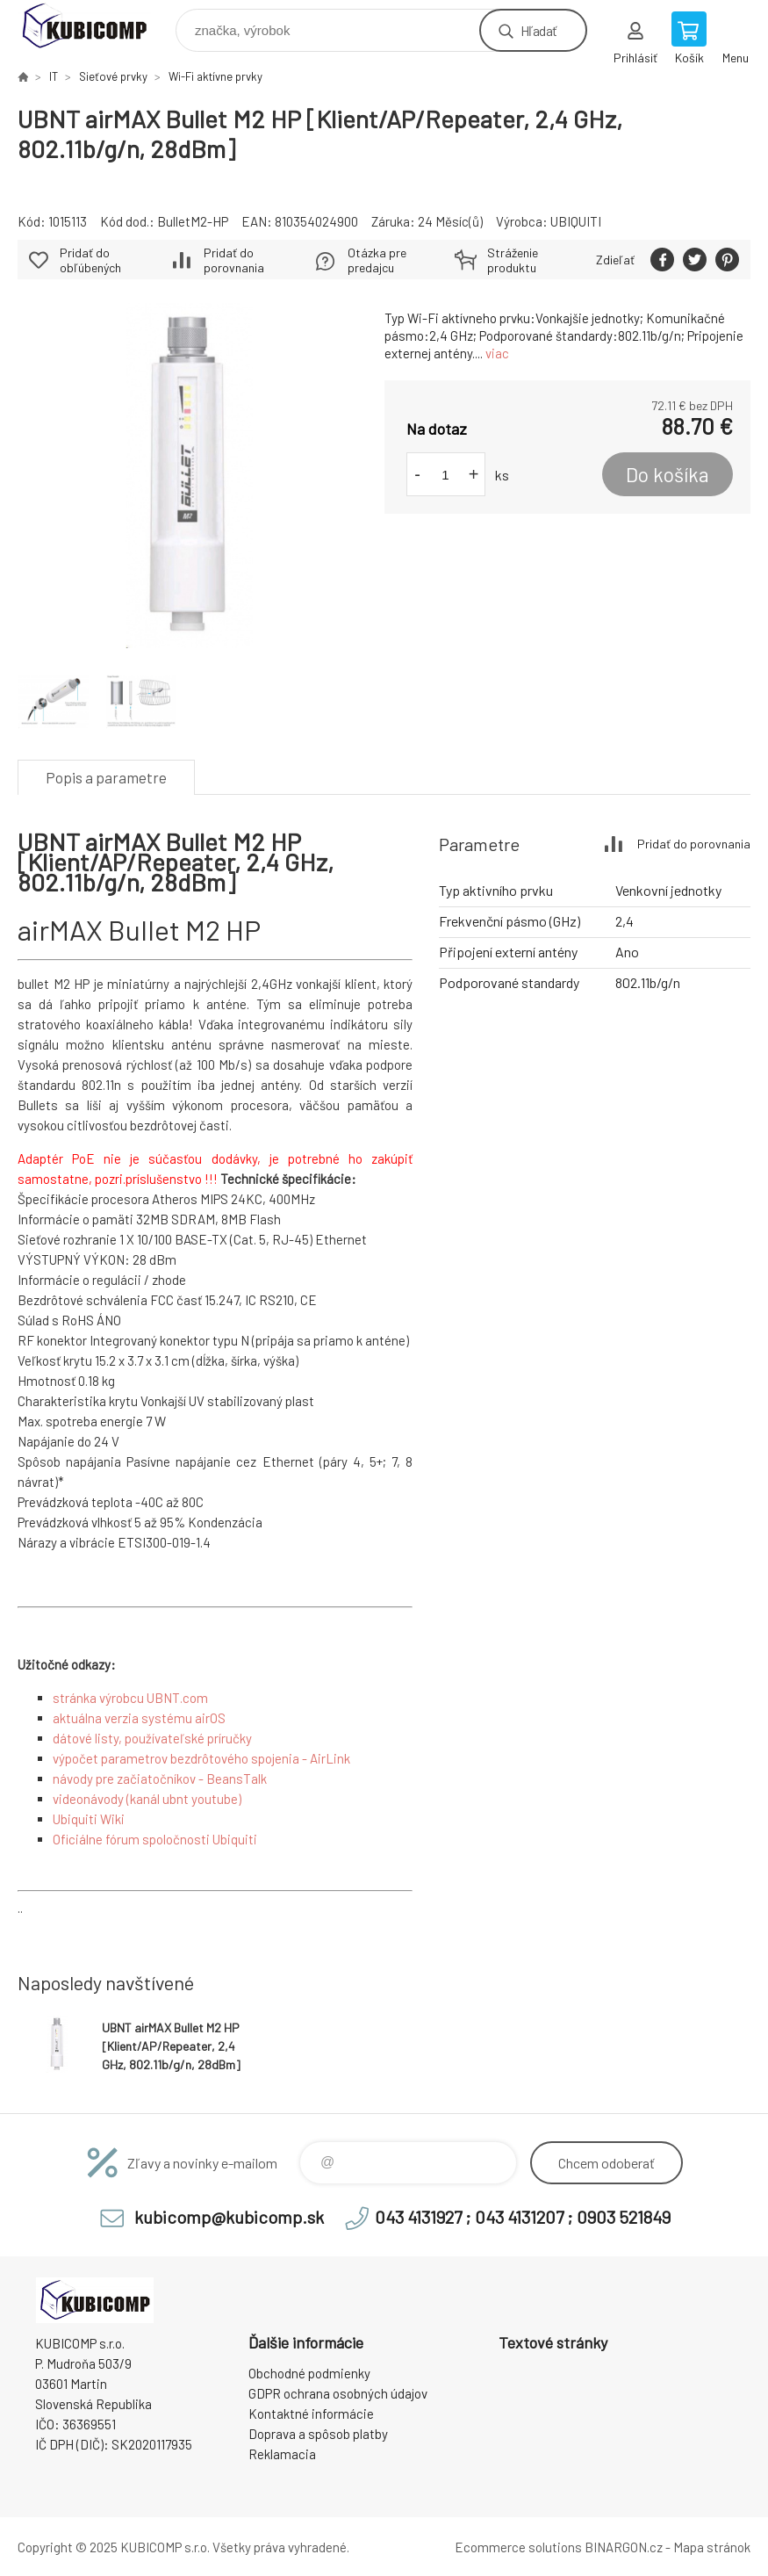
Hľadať (538, 30)
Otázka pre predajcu (377, 260)
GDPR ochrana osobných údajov (337, 2393)
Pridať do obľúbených (90, 260)
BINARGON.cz (624, 2547)
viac (497, 353)
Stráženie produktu (512, 260)
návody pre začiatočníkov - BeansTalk (160, 1778)
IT (53, 76)
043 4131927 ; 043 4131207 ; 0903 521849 (523, 2216)
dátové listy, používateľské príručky (152, 1738)
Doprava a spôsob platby (318, 2434)
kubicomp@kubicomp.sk (229, 2216)
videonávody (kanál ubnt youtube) (147, 1799)
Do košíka (667, 474)
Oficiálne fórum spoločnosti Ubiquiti (155, 1839)
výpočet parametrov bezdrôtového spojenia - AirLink (201, 1758)
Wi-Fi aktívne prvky (215, 76)
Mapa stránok (711, 2547)
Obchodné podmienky (309, 2373)
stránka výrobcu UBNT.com (130, 1698)
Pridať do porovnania (234, 260)
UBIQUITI (575, 221)
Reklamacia (282, 2454)
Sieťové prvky (113, 76)
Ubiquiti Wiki (89, 1819)
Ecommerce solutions (518, 2547)
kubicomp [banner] (95, 26)
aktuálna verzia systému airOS (139, 1718)
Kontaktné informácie (311, 2413)
